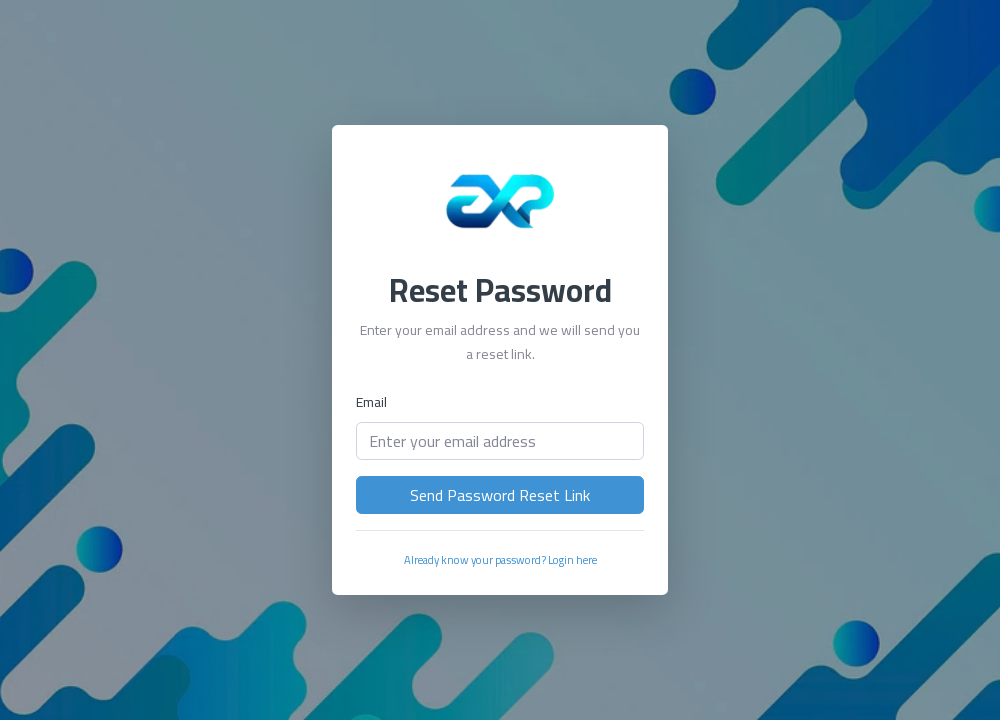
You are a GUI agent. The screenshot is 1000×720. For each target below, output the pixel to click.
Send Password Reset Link (500, 495)
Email (371, 402)
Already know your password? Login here (500, 559)
